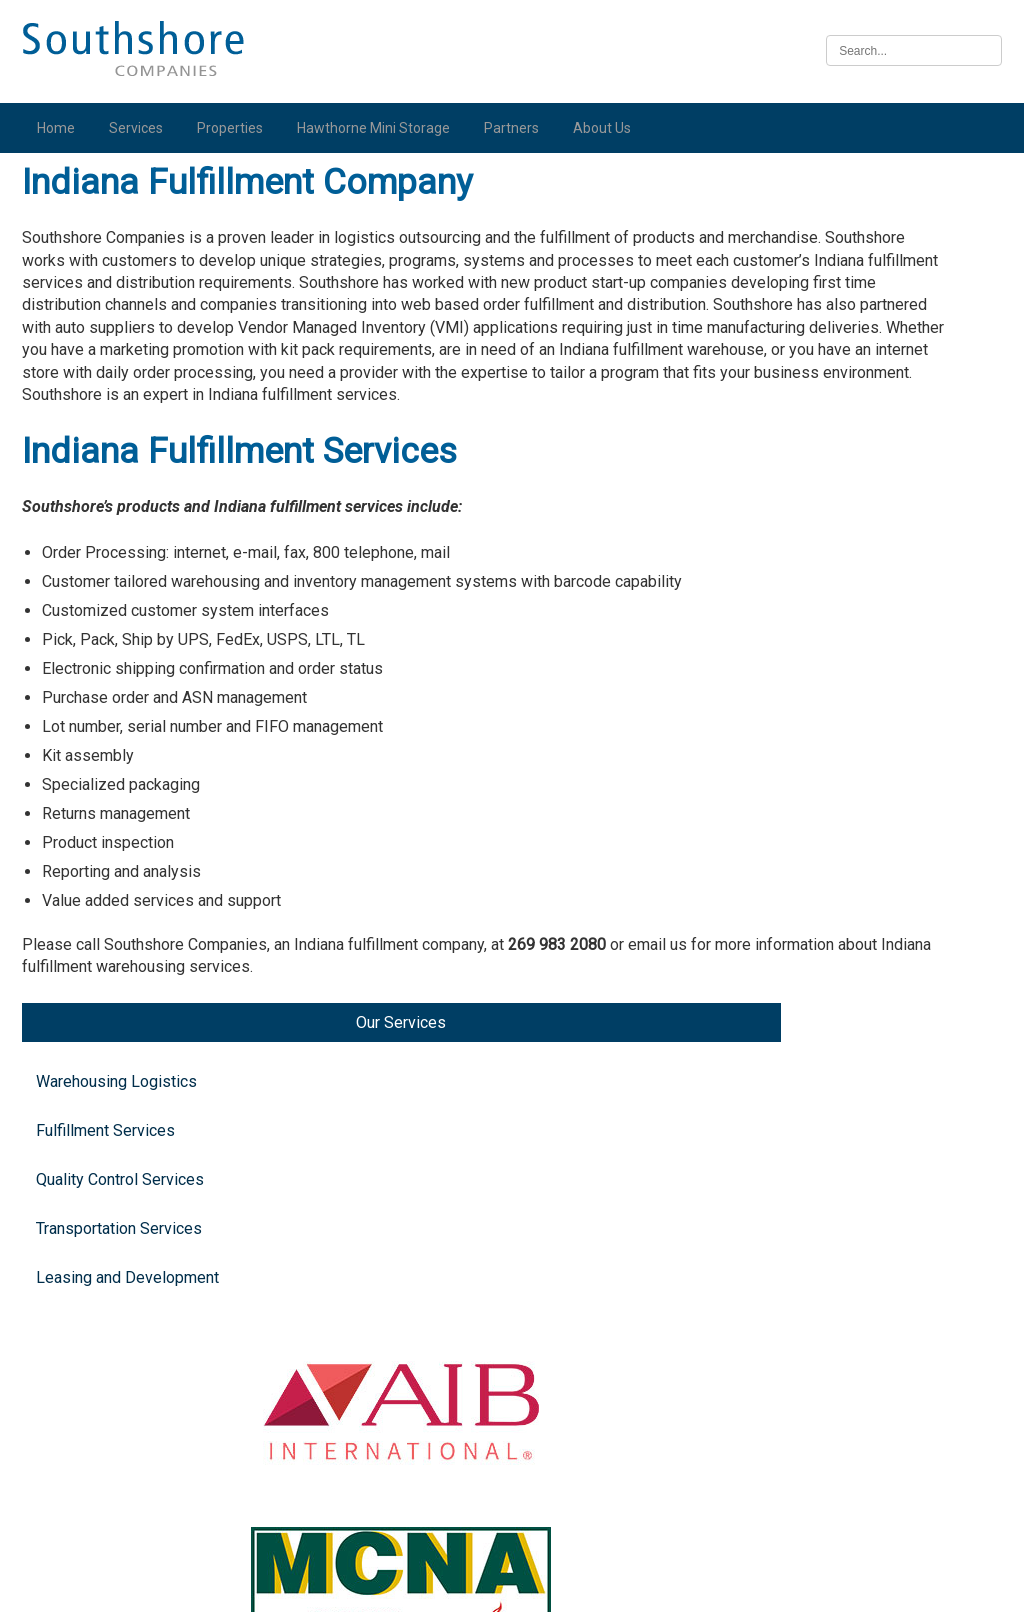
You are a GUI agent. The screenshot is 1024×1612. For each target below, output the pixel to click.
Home (60, 128)
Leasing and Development (87, 543)
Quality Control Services (91, 407)
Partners (515, 128)
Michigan (865, 422)
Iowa (851, 1220)
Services (140, 128)
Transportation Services (90, 475)
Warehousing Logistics (85, 271)
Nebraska (867, 1372)
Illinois (857, 1068)
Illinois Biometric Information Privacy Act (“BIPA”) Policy (512, 1585)
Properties (234, 128)
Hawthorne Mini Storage (377, 128)
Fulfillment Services (76, 339)
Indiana (859, 783)
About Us (606, 128)
